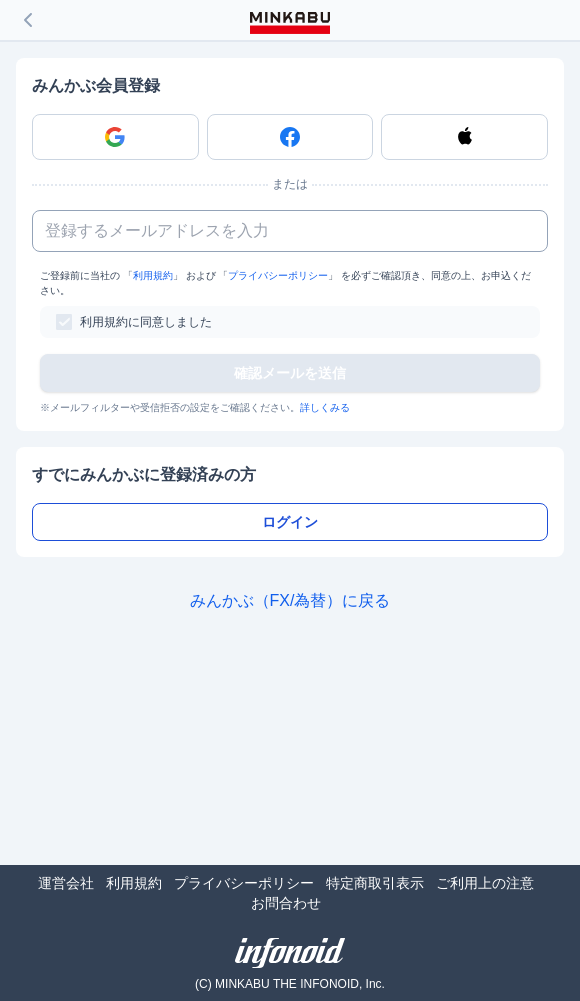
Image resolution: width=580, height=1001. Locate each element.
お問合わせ (286, 903)
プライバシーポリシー (278, 275)
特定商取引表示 (375, 883)
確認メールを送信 (290, 373)
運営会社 (66, 883)
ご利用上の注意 (485, 883)
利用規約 (153, 275)
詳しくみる (325, 407)
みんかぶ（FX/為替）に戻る (290, 600)
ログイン (290, 522)
